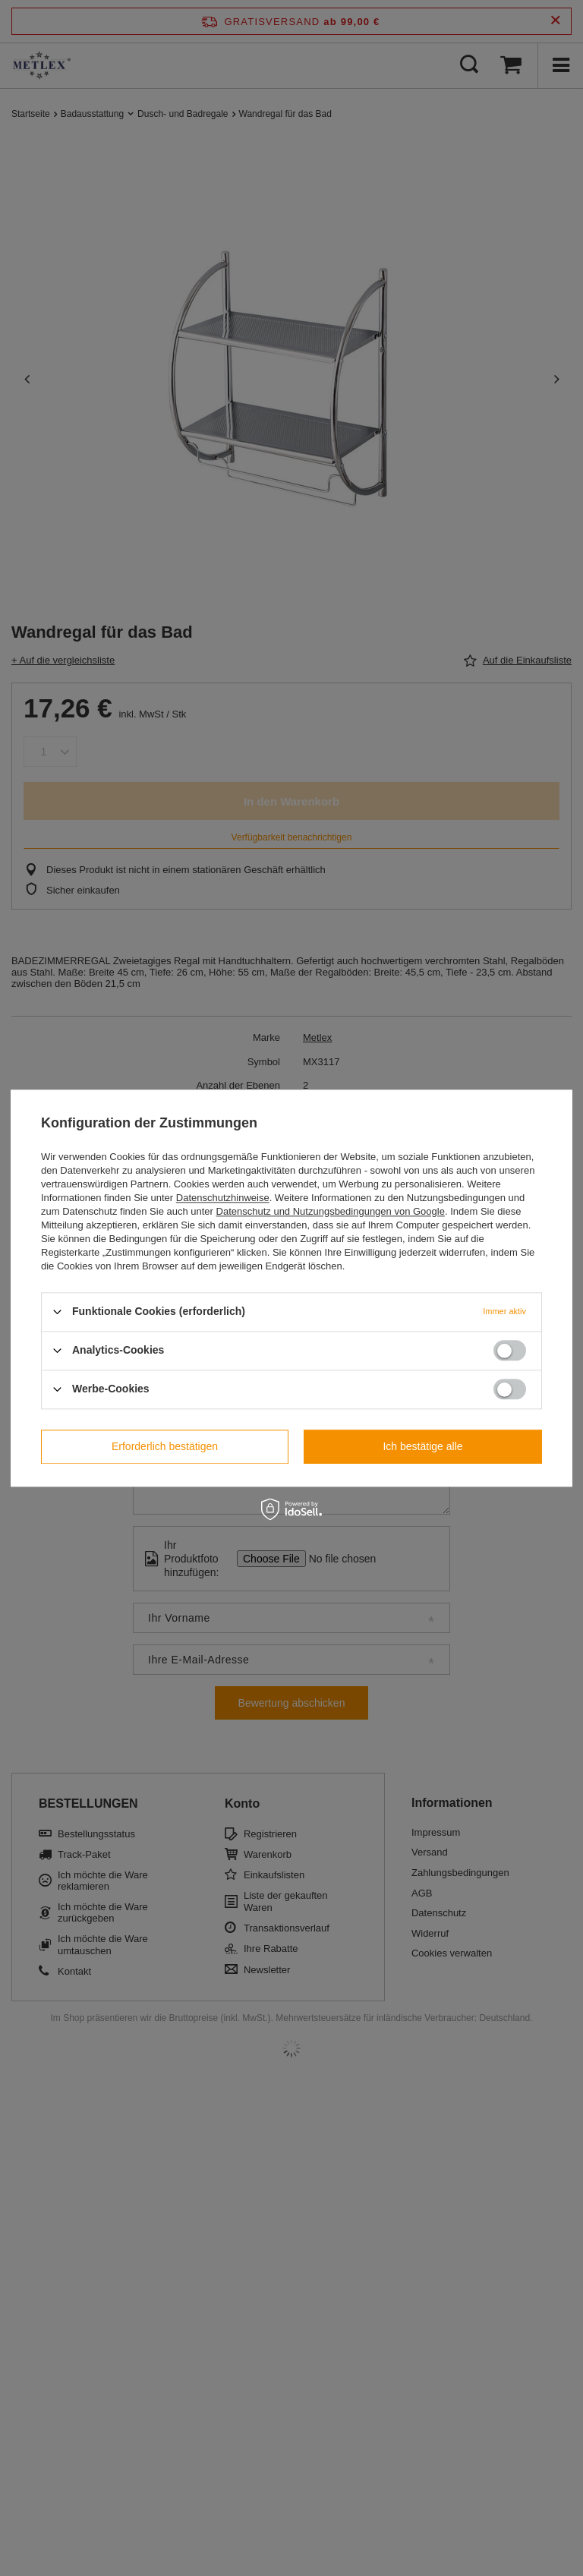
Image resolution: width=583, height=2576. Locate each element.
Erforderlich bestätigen (165, 1446)
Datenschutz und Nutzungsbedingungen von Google (330, 1211)
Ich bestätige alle (422, 1446)
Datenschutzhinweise (222, 1197)
